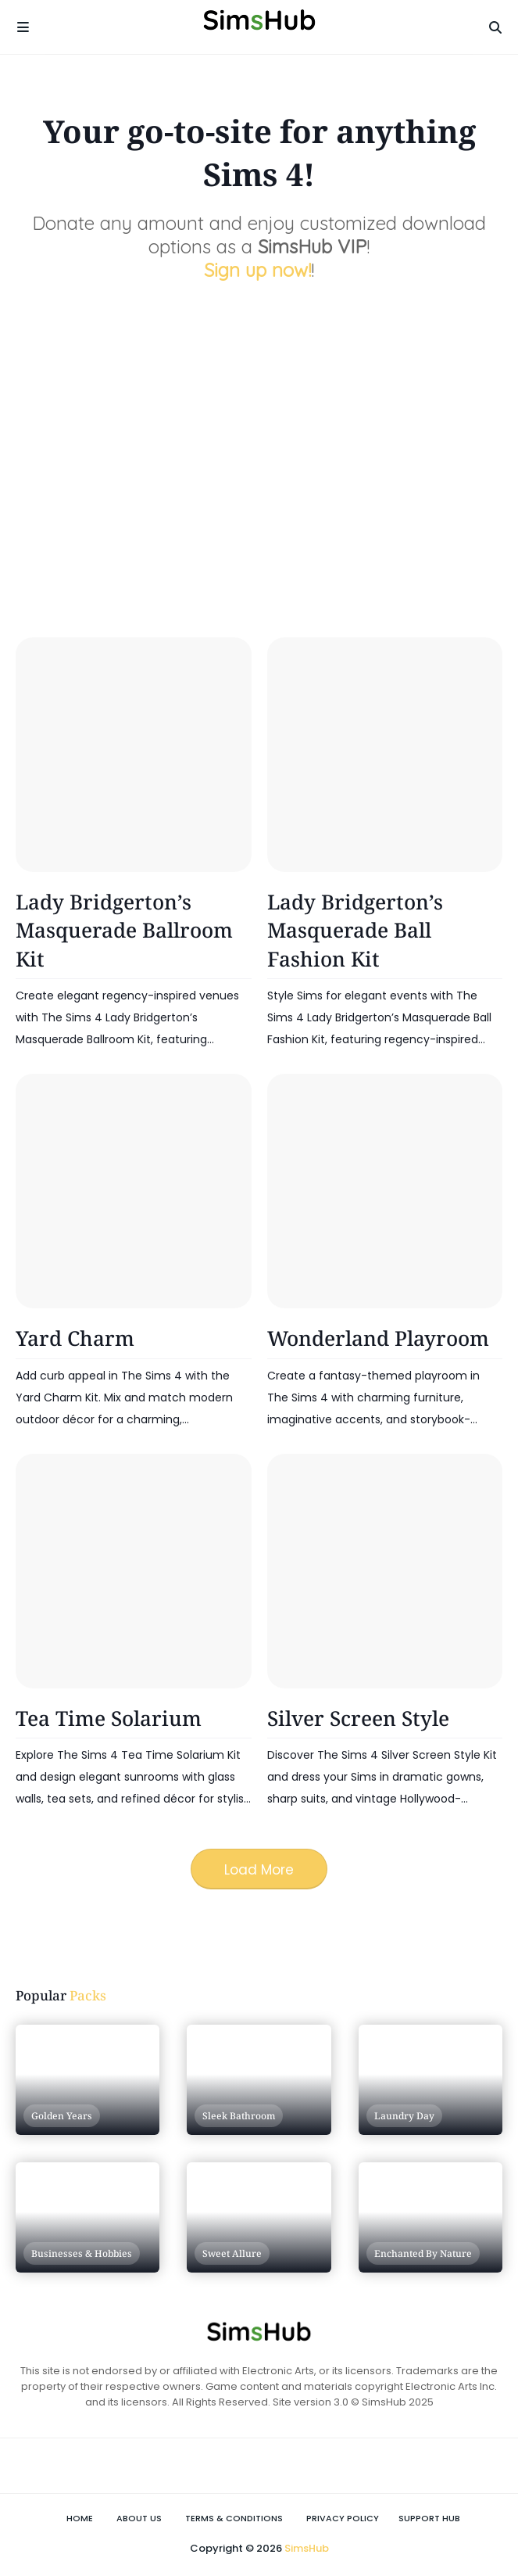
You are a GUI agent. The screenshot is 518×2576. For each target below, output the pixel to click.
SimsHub (306, 2548)
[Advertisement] (267, 479)
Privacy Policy (342, 2518)
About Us (139, 2518)
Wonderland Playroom (378, 1338)
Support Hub (429, 2518)
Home (79, 2518)
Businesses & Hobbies (81, 2253)
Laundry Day (404, 2115)
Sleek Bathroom (238, 2115)
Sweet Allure (232, 2253)
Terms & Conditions (234, 2518)
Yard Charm (75, 1338)
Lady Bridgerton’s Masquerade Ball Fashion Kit (355, 930)
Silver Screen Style (358, 1718)
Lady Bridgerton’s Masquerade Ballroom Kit (124, 930)
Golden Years (61, 2115)
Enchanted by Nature (423, 2253)
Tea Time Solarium (109, 1718)
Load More (259, 1869)
